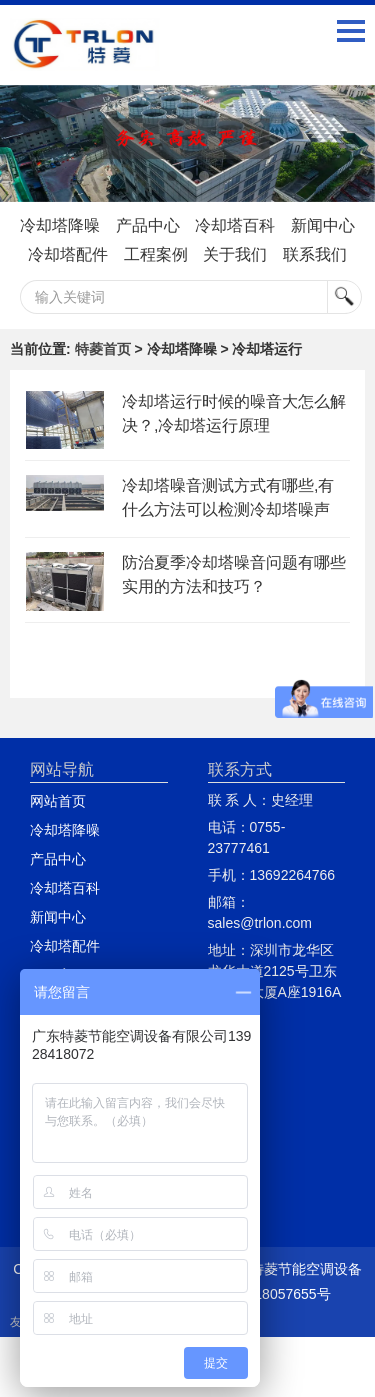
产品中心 (148, 225)
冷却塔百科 (235, 225)
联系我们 (315, 254)
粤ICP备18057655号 (267, 1294)
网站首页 (58, 801)
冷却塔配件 (68, 254)
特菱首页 (103, 349)
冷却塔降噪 (60, 225)
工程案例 (156, 254)
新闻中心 (323, 225)
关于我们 (235, 254)
